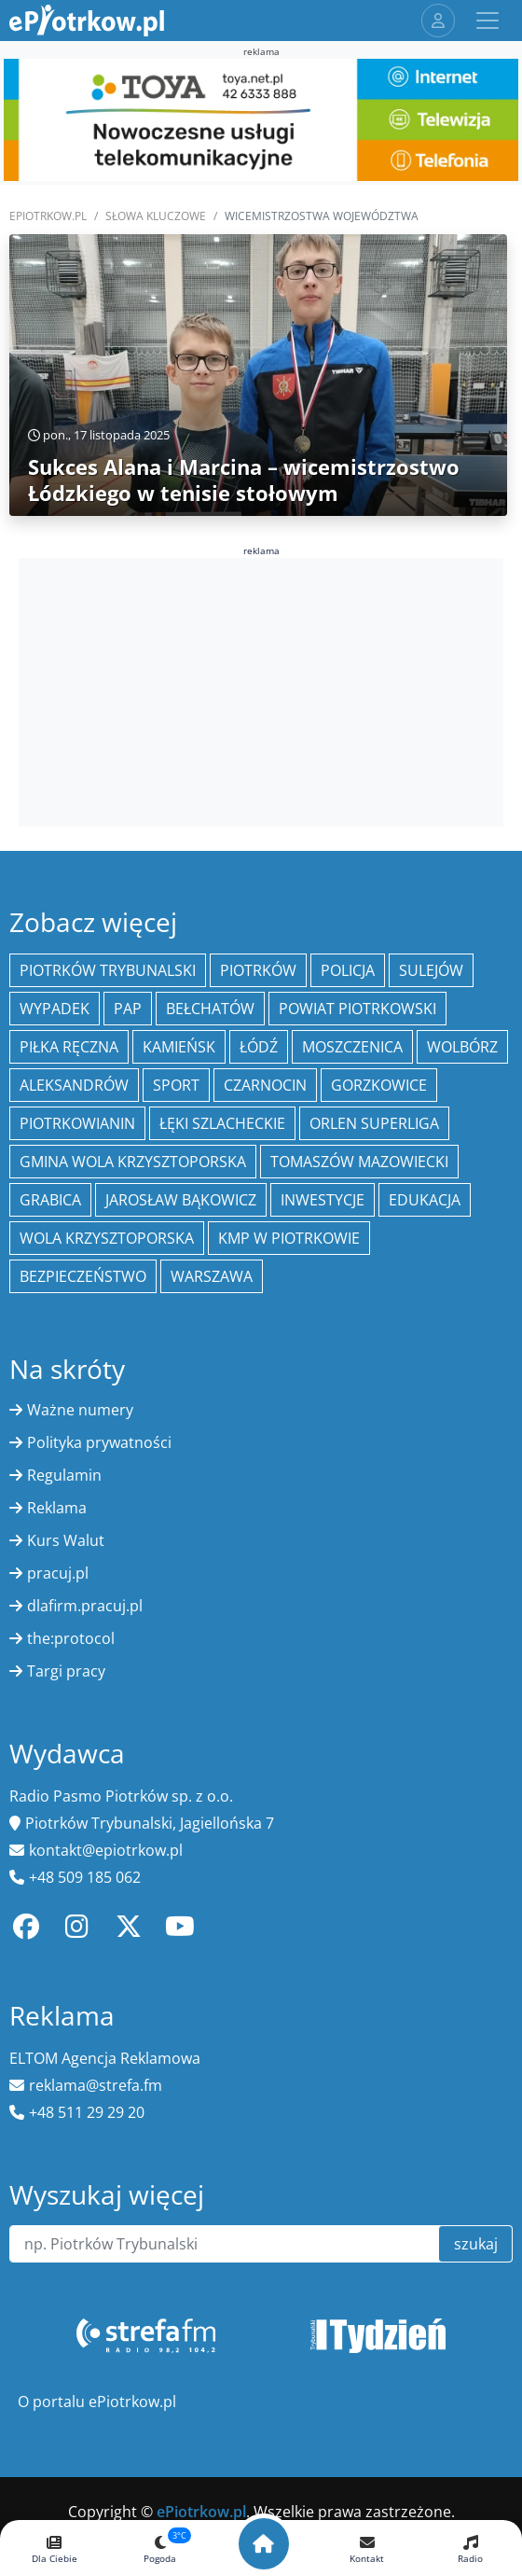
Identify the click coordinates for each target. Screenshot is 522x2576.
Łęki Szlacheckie (222, 1123)
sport (176, 1085)
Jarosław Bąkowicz (180, 1200)
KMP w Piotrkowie (289, 1238)
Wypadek (54, 1008)
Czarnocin (265, 1085)
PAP (128, 1008)
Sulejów (431, 970)
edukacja (424, 1200)
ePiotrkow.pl (48, 216)
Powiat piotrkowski (357, 1008)
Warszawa (212, 1276)
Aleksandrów (74, 1085)
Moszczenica (352, 1047)
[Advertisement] (261, 689)
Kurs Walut (65, 1540)
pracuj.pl (58, 1573)
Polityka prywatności (99, 1442)
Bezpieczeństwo (83, 1276)
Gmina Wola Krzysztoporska (133, 1161)
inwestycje (322, 1200)
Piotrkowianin (77, 1123)
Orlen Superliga (374, 1123)
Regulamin (64, 1475)
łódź (259, 1047)
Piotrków (258, 970)
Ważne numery (80, 1409)
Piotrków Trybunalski (108, 970)
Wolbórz (462, 1047)
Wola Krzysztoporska (107, 1238)
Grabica (50, 1200)
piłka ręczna (69, 1047)
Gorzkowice (379, 1085)
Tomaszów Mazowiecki (359, 1161)
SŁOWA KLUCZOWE (155, 216)
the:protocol (71, 1638)
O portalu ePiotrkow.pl (97, 2401)
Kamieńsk (179, 1047)
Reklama (57, 1507)
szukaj (476, 2244)
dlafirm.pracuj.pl (85, 1605)
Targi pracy (66, 1671)
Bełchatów (210, 1008)
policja (348, 970)
